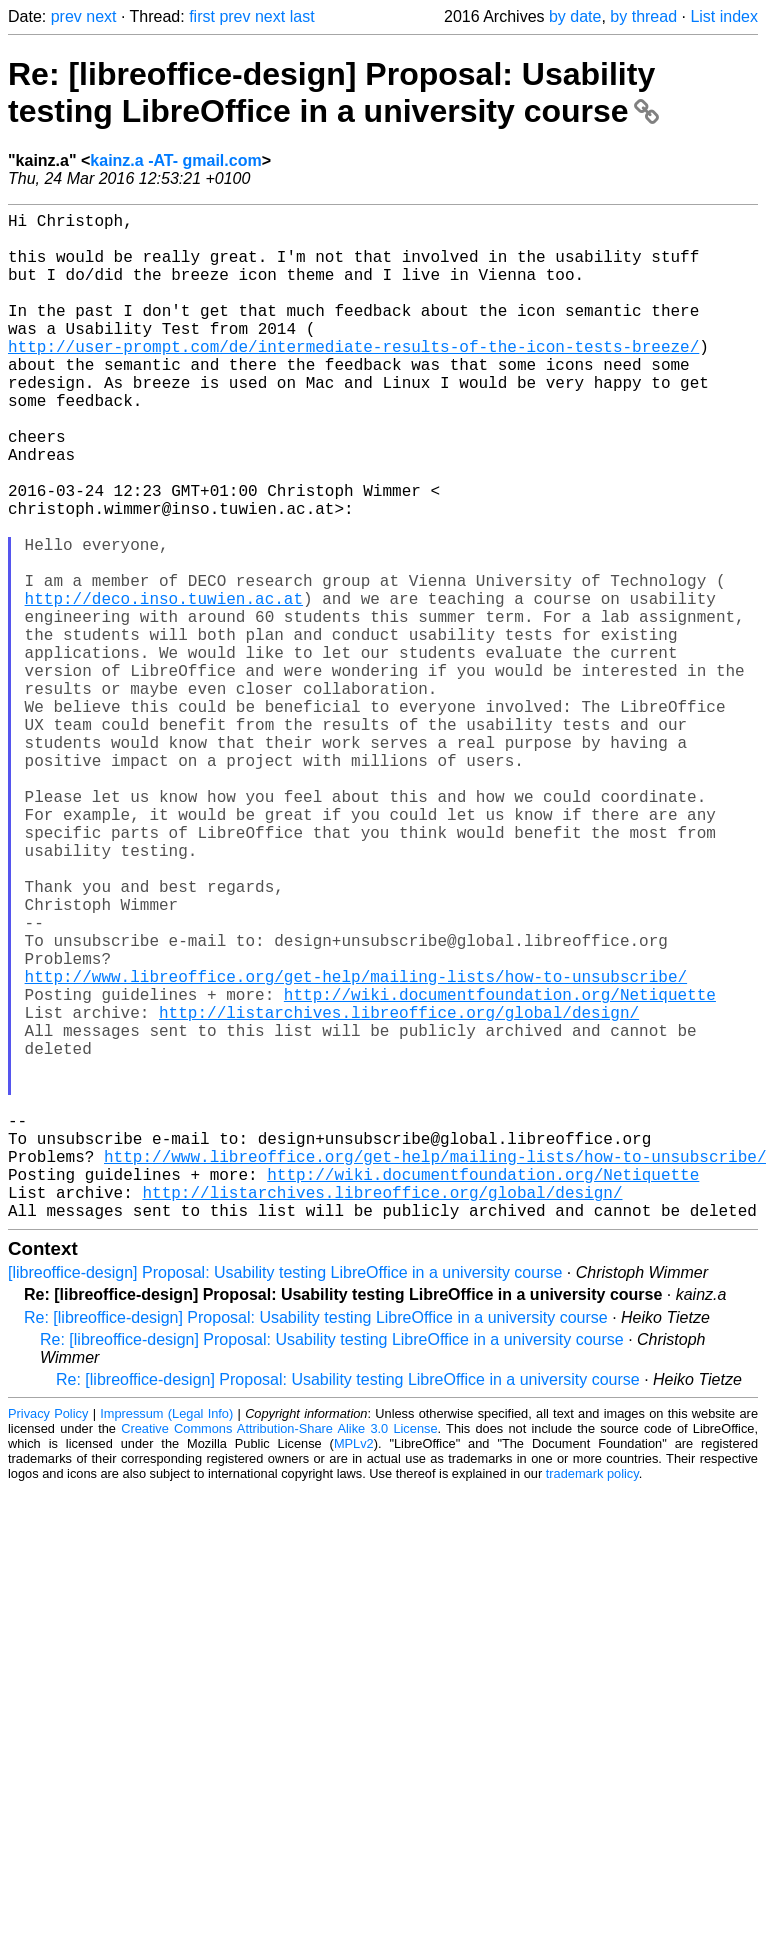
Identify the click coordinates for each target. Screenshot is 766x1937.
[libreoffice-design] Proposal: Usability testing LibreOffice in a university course (285, 1496)
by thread (643, 16)
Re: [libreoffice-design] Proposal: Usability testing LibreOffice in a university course (333, 92)
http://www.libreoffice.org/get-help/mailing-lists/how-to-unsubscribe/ (356, 1148)
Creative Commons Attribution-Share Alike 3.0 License (279, 1652)
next (101, 16)
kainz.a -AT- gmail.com (175, 160)
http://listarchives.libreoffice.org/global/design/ (399, 1192)
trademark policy (592, 1697)
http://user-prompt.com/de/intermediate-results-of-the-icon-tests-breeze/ (353, 378)
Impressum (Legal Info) (166, 1637)
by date (575, 16)
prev (66, 16)
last (302, 16)
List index (724, 16)
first (202, 16)
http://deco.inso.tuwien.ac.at (164, 686)
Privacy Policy (48, 1637)
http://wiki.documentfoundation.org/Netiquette (500, 1170)
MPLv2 (354, 1667)
